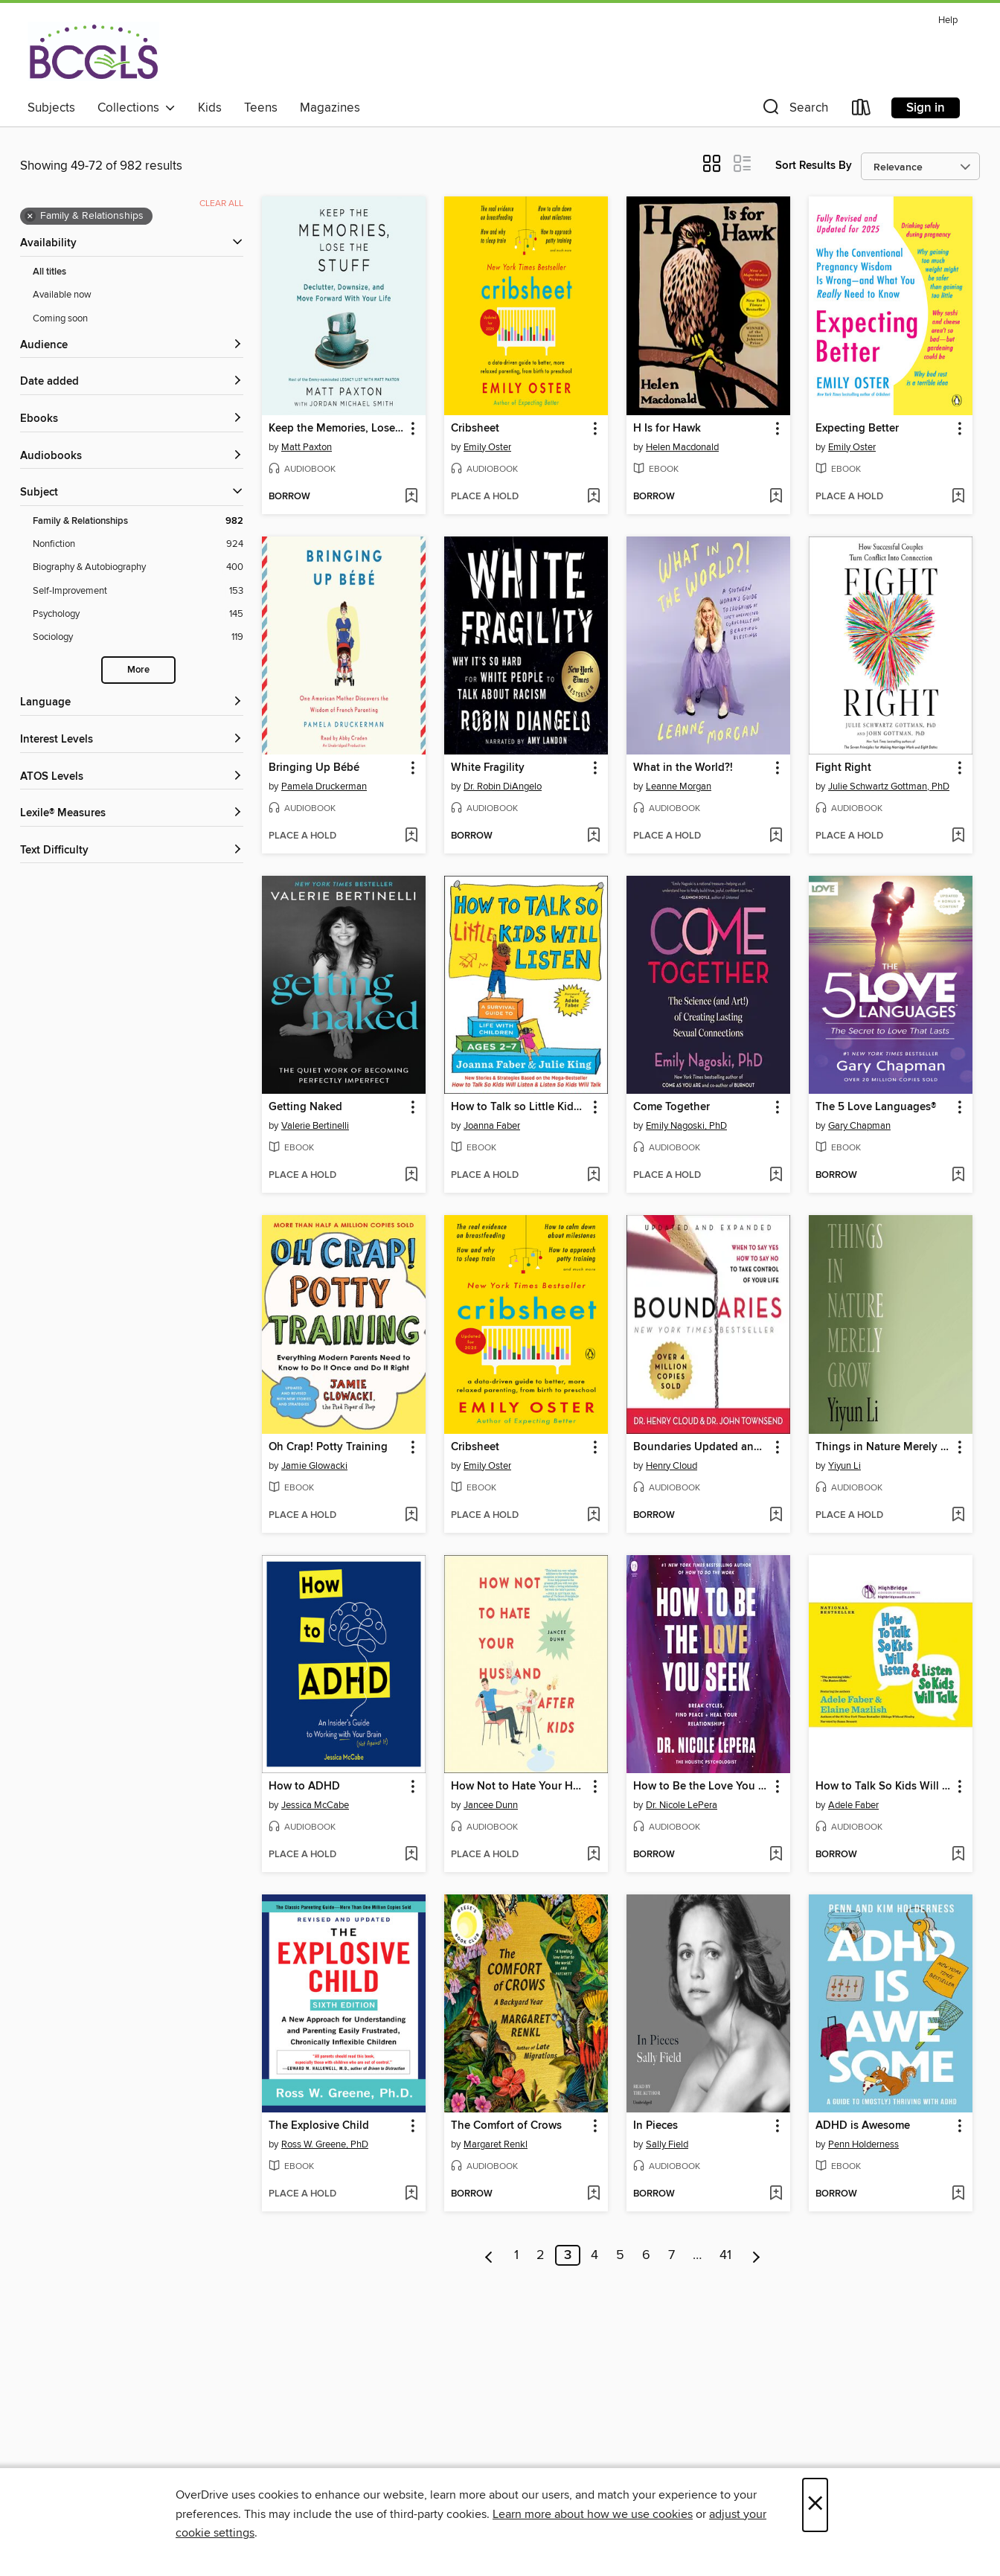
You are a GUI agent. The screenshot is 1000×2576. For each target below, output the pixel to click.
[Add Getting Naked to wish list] (411, 1175)
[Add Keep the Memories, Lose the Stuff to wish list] (411, 497)
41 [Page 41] (725, 2255)
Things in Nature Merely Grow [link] (883, 1447)
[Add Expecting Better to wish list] (958, 497)
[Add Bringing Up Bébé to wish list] (411, 836)
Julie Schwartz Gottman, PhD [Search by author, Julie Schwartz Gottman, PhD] (888, 786)
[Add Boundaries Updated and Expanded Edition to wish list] (775, 1515)
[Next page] (756, 2255)
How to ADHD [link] (304, 1786)
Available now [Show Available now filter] (62, 295)
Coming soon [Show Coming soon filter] (60, 318)
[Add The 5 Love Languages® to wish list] (958, 1175)
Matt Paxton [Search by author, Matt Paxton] (306, 447)
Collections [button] (136, 108)
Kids (210, 108)
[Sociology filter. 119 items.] (138, 637)
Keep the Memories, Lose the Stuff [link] (337, 428)
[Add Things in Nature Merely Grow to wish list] (958, 1515)
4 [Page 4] (594, 2255)
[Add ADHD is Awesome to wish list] (958, 2194)
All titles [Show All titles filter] (49, 272)
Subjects (51, 108)
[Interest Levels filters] (131, 740)
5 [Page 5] (620, 2255)
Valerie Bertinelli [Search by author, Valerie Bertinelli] (315, 1126)
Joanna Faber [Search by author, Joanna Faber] (492, 1126)
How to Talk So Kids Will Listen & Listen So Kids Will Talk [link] (883, 1786)
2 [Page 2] (540, 2255)
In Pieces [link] (655, 2126)
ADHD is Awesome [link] (862, 2126)
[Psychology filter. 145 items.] (138, 614)
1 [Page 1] (516, 2255)
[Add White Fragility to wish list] (593, 836)
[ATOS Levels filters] (131, 777)
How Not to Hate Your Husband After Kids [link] (519, 1786)
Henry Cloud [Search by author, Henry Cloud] (671, 1466)
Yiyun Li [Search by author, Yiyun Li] (844, 1466)
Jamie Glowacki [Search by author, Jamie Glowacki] (314, 1466)
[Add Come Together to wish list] (775, 1175)
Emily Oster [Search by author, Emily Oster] (487, 447)
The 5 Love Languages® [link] (875, 1107)
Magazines (330, 108)
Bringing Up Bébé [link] (314, 768)
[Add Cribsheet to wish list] (593, 497)
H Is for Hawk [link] (667, 428)
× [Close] (815, 2505)
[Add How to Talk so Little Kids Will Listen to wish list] (593, 1175)
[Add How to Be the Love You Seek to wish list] (775, 1855)
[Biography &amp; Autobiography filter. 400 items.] (138, 567)
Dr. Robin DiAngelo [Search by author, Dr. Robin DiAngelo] (503, 786)
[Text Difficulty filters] (131, 851)
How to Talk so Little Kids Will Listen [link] (519, 1107)
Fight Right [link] (843, 768)
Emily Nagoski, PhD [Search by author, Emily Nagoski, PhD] (686, 1126)
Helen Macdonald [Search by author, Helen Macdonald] (682, 447)
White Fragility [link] (488, 768)
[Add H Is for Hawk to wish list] (775, 497)
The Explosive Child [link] (319, 2126)
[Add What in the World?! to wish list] (775, 836)
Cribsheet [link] (475, 428)
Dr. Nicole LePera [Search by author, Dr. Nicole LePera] (681, 1805)
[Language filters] (131, 703)
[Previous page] (489, 2255)
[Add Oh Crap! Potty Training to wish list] (411, 1515)
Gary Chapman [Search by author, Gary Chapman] (859, 1126)
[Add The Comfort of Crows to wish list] (593, 2194)
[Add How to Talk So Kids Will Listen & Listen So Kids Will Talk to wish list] (958, 1855)
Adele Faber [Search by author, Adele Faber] (853, 1805)
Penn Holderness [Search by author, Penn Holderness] (863, 2144)
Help (948, 20)
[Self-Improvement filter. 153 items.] (138, 591)
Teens (261, 108)
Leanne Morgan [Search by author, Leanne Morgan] (678, 786)
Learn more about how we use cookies (593, 2514)
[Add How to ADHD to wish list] (411, 1855)
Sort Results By (813, 165)
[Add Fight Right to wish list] (958, 836)
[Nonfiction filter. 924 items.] (138, 544)
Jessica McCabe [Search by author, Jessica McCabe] (315, 1805)
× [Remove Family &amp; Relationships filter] (30, 216)
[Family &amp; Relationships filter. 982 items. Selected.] (138, 521)
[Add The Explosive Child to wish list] (411, 2194)
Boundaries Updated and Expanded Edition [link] (701, 1447)
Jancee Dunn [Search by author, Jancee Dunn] (491, 1805)
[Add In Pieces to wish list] (775, 2194)
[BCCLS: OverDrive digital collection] (93, 51)
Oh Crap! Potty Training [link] (328, 1447)
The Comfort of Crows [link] (506, 2126)
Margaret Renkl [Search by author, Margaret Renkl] (496, 2144)
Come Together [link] (671, 1107)
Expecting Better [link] (857, 428)
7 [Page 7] (671, 2255)
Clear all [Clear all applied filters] (221, 203)
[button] (794, 110)
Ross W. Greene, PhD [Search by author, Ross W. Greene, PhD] (324, 2144)
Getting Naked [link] (305, 1107)
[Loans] (861, 110)
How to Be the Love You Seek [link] (701, 1786)
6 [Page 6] (646, 2255)
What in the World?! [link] (683, 768)
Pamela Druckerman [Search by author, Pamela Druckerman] (324, 786)
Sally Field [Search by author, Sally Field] (667, 2144)
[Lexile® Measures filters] (131, 813)
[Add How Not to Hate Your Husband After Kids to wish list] (593, 1855)
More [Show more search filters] (138, 670)
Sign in (925, 108)
